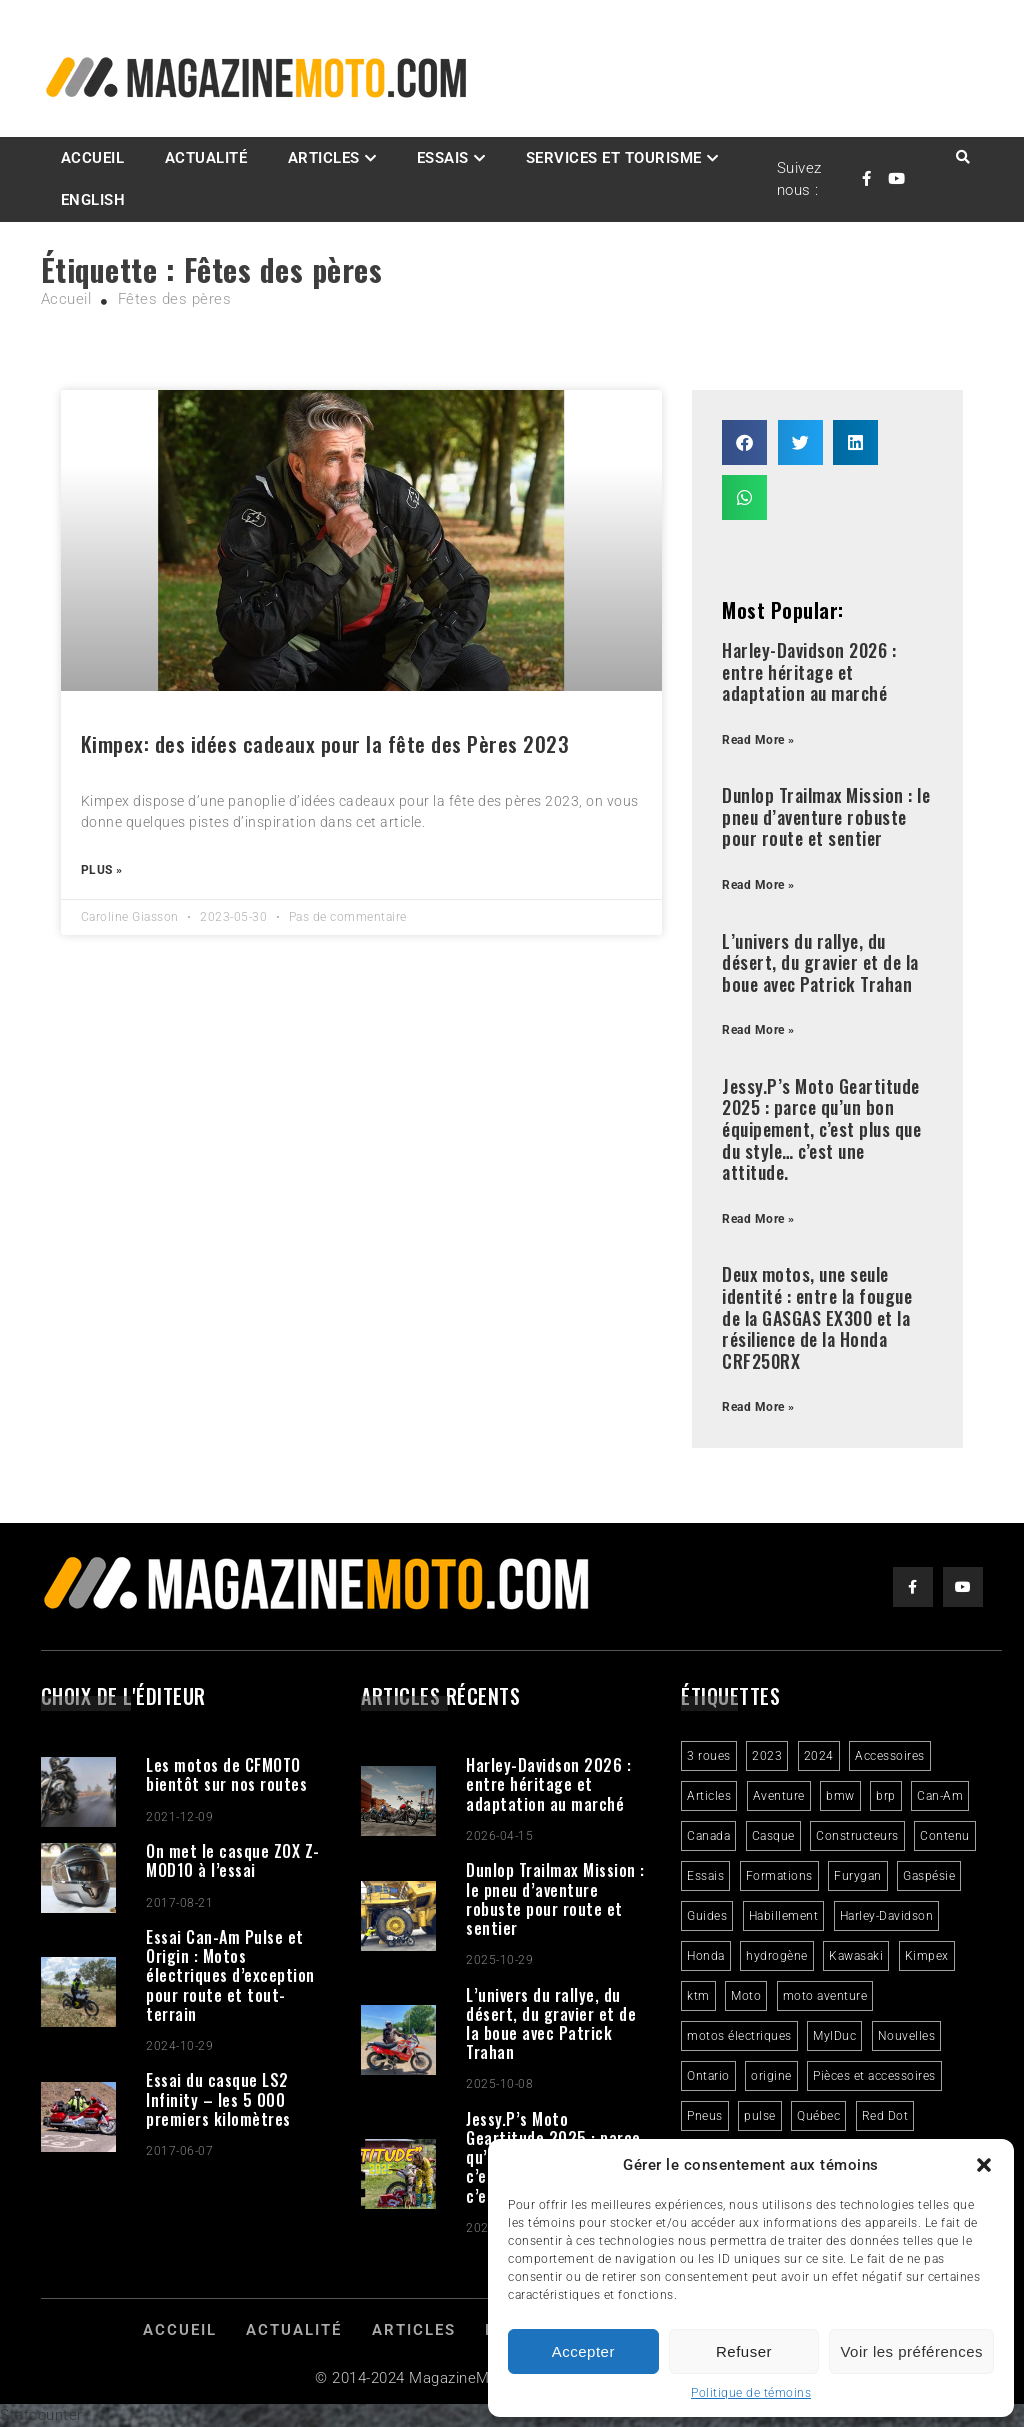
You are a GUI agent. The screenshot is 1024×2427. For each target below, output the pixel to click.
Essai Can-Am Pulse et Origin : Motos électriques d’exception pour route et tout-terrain (230, 1975)
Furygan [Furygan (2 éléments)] (858, 1876)
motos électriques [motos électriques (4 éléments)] (739, 2036)
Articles (324, 158)
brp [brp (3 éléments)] (886, 1796)
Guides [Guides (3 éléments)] (707, 1916)
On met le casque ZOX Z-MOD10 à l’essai (233, 1860)
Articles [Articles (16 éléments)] (709, 1796)
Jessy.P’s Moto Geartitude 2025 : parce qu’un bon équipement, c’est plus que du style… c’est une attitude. (821, 1129)
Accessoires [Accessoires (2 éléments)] (890, 1756)
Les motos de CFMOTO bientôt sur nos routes (226, 1774)
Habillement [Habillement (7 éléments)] (784, 1916)
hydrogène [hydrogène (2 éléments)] (777, 1956)
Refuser (744, 2351)
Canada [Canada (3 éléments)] (708, 1836)
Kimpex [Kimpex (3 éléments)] (927, 1956)
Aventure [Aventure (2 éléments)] (779, 1796)
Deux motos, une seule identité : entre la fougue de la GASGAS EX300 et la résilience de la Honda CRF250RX (817, 1317)
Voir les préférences (911, 2351)
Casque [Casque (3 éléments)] (773, 1836)
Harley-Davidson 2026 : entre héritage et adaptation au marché (809, 671)
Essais (443, 158)
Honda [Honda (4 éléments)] (706, 1956)
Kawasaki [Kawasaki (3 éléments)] (856, 1956)
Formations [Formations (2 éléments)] (779, 1876)
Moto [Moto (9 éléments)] (746, 1996)
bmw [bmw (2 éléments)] (840, 1796)
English (93, 200)
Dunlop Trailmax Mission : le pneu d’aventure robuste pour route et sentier (826, 816)
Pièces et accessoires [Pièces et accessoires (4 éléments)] (874, 2076)
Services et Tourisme (614, 158)
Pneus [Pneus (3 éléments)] (705, 2116)
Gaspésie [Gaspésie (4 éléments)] (929, 1876)
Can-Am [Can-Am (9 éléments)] (940, 1796)
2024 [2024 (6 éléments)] (819, 1756)
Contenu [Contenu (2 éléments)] (945, 1836)
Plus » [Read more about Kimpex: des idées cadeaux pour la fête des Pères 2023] (102, 870)
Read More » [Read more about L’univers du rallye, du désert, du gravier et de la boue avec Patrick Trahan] (758, 1030)
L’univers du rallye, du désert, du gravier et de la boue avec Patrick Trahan (820, 962)
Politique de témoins (751, 2393)
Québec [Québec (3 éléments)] (818, 2116)
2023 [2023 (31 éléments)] (767, 1756)
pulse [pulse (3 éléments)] (760, 2116)
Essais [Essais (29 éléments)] (705, 1876)
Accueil (93, 158)
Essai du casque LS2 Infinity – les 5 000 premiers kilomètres (218, 2099)
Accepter (583, 2351)
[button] (984, 2165)
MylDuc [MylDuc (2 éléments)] (834, 2036)
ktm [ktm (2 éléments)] (698, 1996)
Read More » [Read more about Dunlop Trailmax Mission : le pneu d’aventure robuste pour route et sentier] (758, 885)
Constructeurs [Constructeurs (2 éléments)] (857, 1836)
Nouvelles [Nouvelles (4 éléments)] (907, 2036)
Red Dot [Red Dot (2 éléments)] (885, 2116)
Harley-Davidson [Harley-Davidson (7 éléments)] (887, 1916)
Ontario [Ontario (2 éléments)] (708, 2076)
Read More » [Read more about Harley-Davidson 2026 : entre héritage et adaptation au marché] (758, 740)
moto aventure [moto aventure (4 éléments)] (825, 1996)
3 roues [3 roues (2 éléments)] (709, 1756)
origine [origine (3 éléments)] (771, 2076)
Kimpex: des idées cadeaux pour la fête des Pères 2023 (325, 743)
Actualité (206, 158)
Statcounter (41, 2415)
